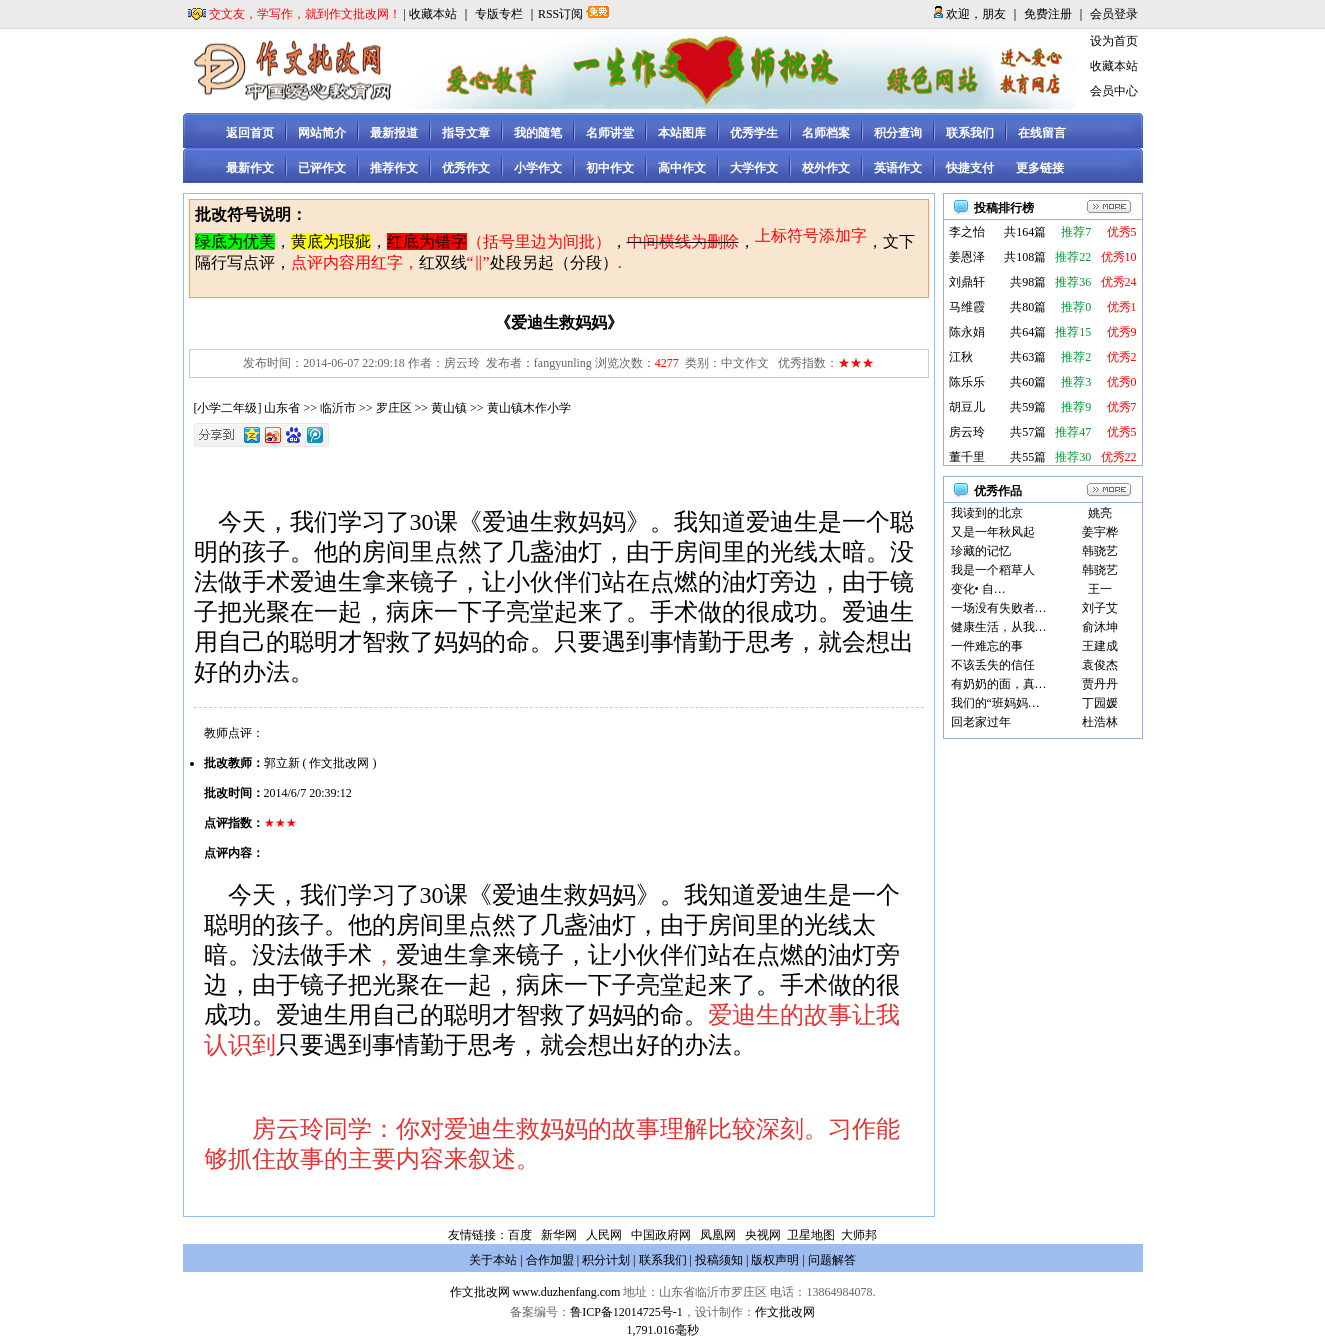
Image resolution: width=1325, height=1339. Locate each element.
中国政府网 (661, 1235)
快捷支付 (970, 168)
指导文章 (466, 133)
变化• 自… (978, 589)
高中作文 (682, 168)
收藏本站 (433, 14)
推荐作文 (394, 168)
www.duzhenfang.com (567, 1292)
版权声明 (775, 1260)
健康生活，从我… (999, 627)
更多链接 (1040, 168)
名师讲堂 (610, 133)
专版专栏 (499, 14)
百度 (520, 1235)
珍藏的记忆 (981, 551)
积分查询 (898, 133)
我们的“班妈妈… (995, 703)
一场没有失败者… (999, 608)
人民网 (604, 1235)
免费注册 (1048, 14)
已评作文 (322, 168)
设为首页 (1114, 41)
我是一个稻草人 (993, 570)
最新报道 (394, 133)
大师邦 (857, 1235)
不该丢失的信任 (993, 665)
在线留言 (1042, 133)
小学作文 (538, 168)
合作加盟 (550, 1260)
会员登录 (1114, 14)
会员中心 (1114, 91)
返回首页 (250, 133)
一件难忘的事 (987, 646)
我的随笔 (538, 133)
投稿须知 (719, 1260)
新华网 (559, 1235)
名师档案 (826, 133)
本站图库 (682, 133)
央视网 (763, 1235)
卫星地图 (811, 1235)
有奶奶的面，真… (999, 684)
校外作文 (826, 168)
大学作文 (754, 168)
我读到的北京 (987, 513)
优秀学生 (754, 133)
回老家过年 (981, 722)
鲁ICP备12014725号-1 (626, 1312)
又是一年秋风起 (993, 532)
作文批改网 (480, 1292)
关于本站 (493, 1260)
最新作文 (250, 168)
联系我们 (970, 133)
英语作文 (898, 168)
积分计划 (606, 1260)
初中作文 (610, 168)
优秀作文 (466, 168)
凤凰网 (718, 1235)
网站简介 (322, 133)
